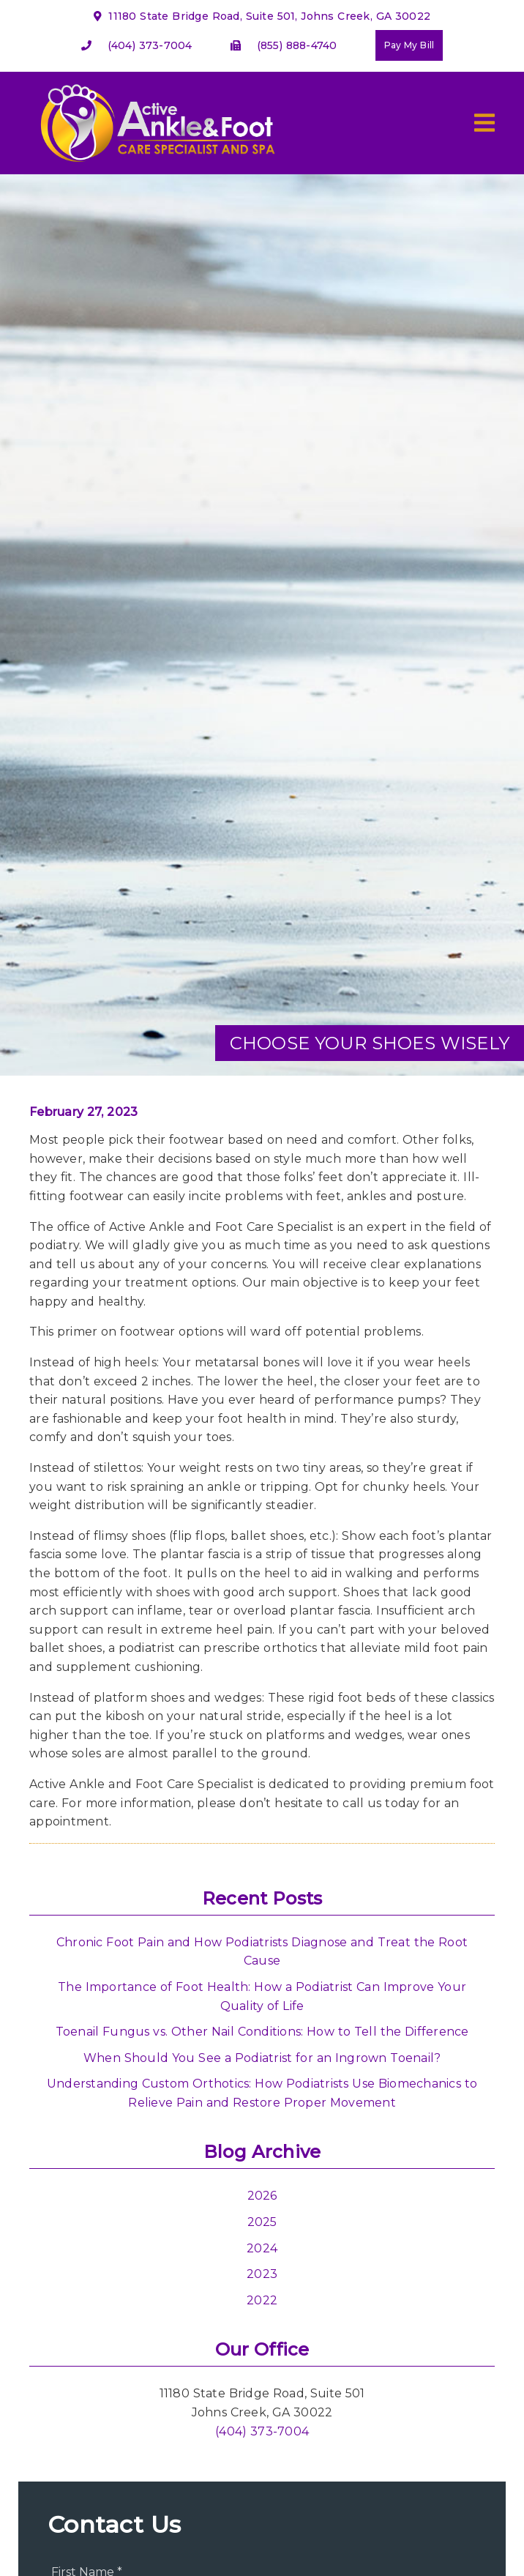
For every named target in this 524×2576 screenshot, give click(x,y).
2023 (262, 2274)
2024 (262, 2248)
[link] (155, 167)
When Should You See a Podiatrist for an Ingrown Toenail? (262, 2058)
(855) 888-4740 (297, 45)
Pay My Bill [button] (409, 45)
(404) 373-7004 (150, 45)
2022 (262, 2300)
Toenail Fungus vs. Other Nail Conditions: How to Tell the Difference (262, 2032)
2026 (262, 2196)
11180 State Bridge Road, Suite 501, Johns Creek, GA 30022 (262, 16)
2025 (262, 2222)
